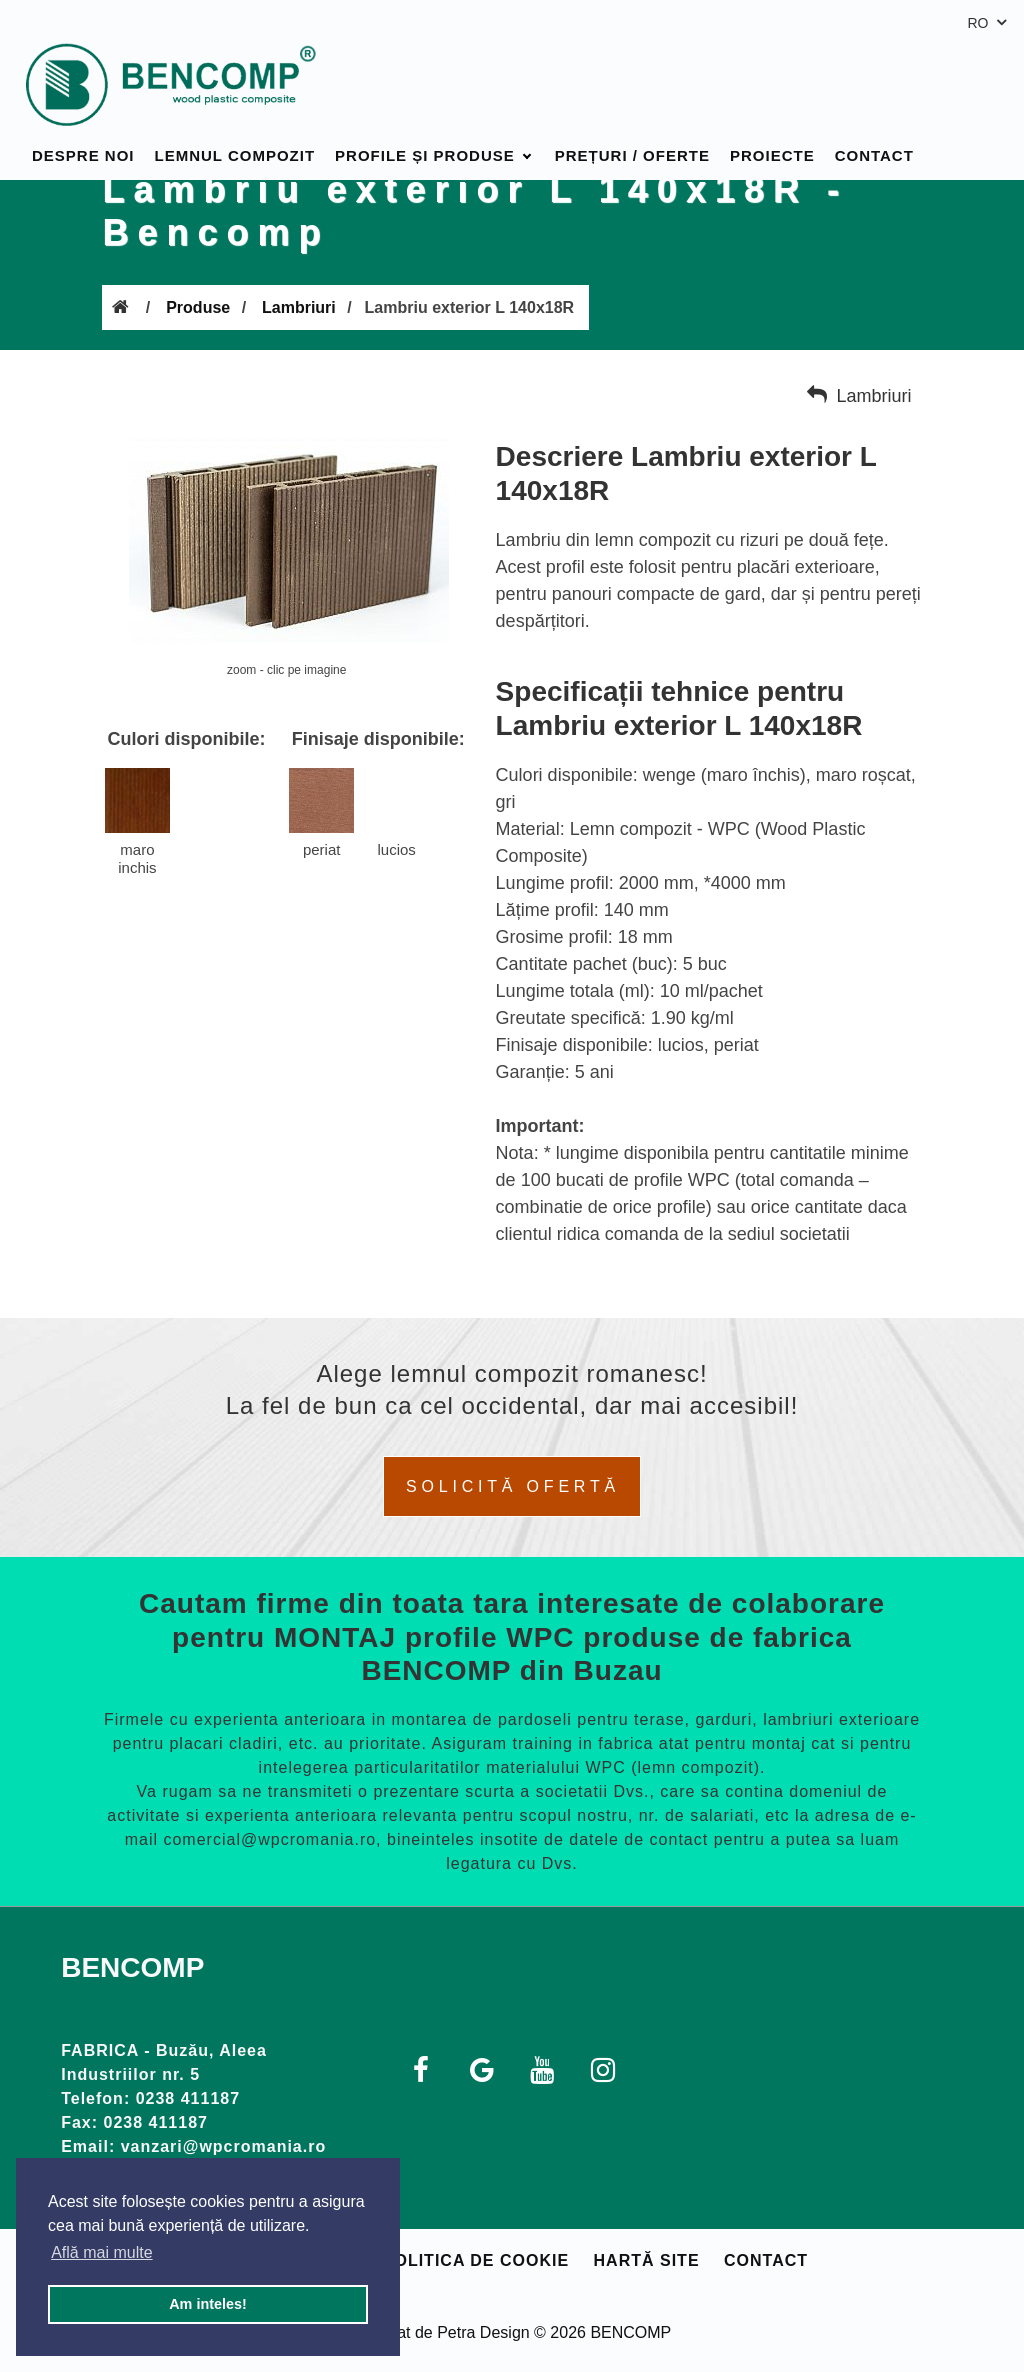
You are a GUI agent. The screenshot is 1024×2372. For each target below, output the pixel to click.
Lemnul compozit (235, 132)
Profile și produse (425, 132)
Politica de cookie (476, 2260)
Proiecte (772, 132)
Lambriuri (299, 307)
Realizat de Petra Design (441, 2332)
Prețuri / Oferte (632, 132)
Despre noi (83, 132)
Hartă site (647, 2260)
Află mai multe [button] (101, 2252)
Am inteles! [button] (208, 2304)
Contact (874, 132)
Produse (198, 307)
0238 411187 (188, 2098)
